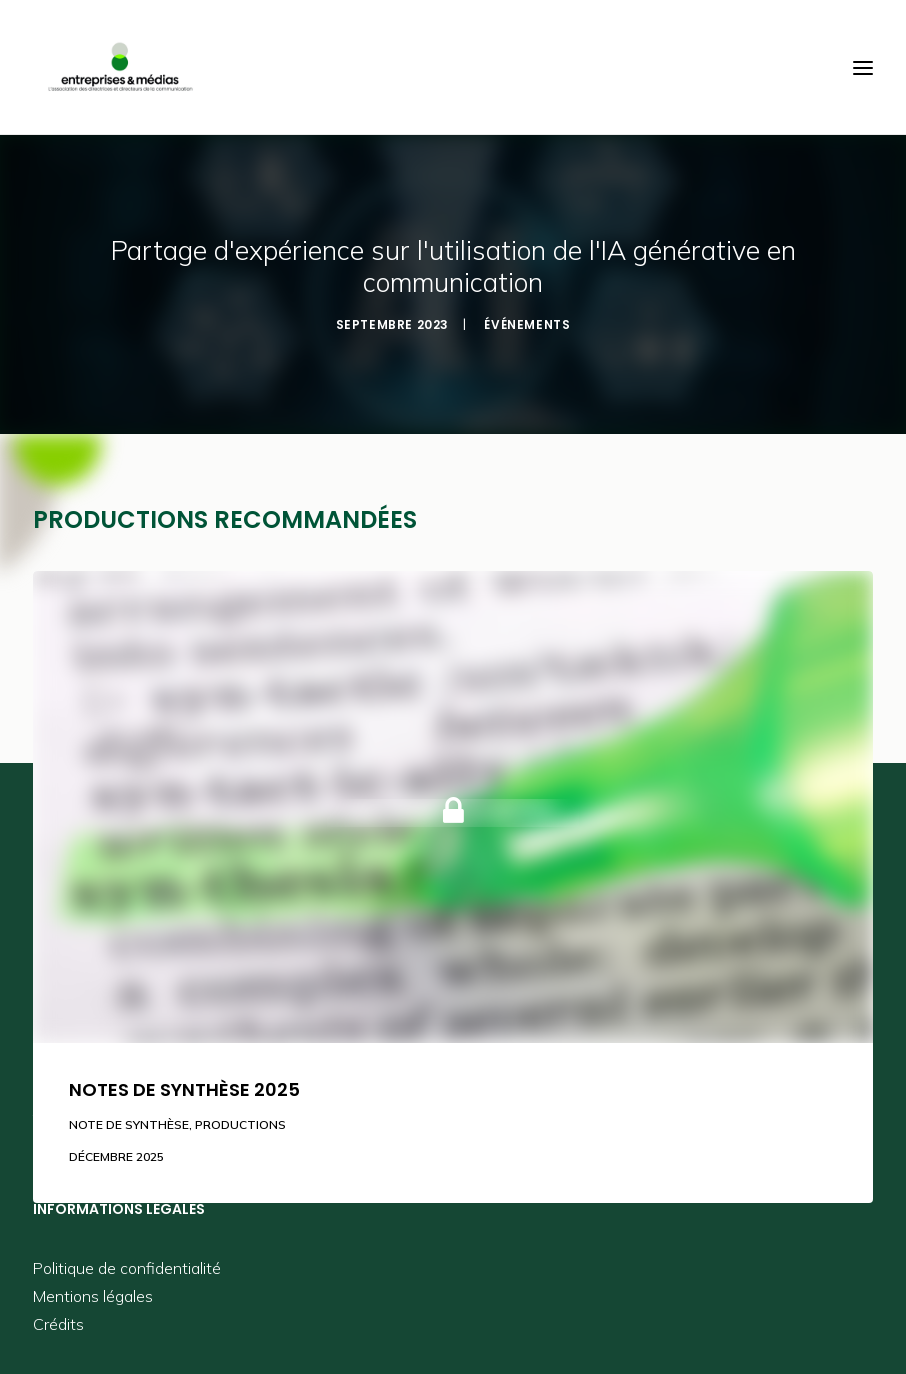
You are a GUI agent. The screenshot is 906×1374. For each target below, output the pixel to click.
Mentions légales (93, 1296)
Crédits (58, 1324)
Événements (527, 324)
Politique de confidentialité (127, 1268)
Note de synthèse (129, 1124)
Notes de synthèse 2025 (184, 1089)
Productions (240, 1124)
